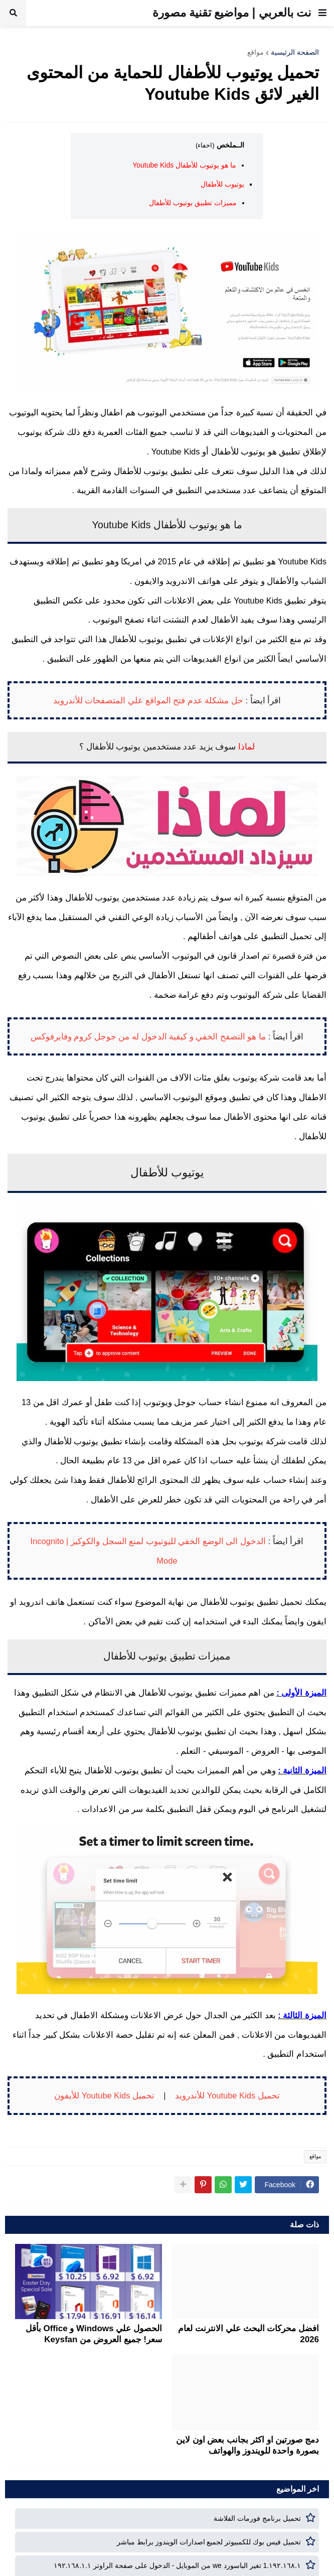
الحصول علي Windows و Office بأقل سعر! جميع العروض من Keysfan (94, 2334)
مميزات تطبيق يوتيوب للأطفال (193, 203)
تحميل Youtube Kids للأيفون (104, 2095)
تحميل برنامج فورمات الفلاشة (257, 2518)
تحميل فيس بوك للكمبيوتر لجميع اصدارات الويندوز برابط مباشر (209, 2542)
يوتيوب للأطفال (222, 184)
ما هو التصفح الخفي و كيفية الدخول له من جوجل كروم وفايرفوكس (148, 1036)
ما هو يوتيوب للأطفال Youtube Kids (184, 165)
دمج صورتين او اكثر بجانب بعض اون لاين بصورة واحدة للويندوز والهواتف (247, 2445)
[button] (322, 13)
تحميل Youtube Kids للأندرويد (227, 2095)
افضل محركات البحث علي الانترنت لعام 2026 (248, 2334)
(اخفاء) (205, 145)
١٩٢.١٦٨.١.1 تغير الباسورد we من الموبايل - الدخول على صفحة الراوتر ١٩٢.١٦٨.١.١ (177, 2565)
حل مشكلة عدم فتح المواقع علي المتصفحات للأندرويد (148, 700)
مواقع (255, 52)
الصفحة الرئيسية (295, 52)
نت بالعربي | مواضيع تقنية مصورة (231, 12)
